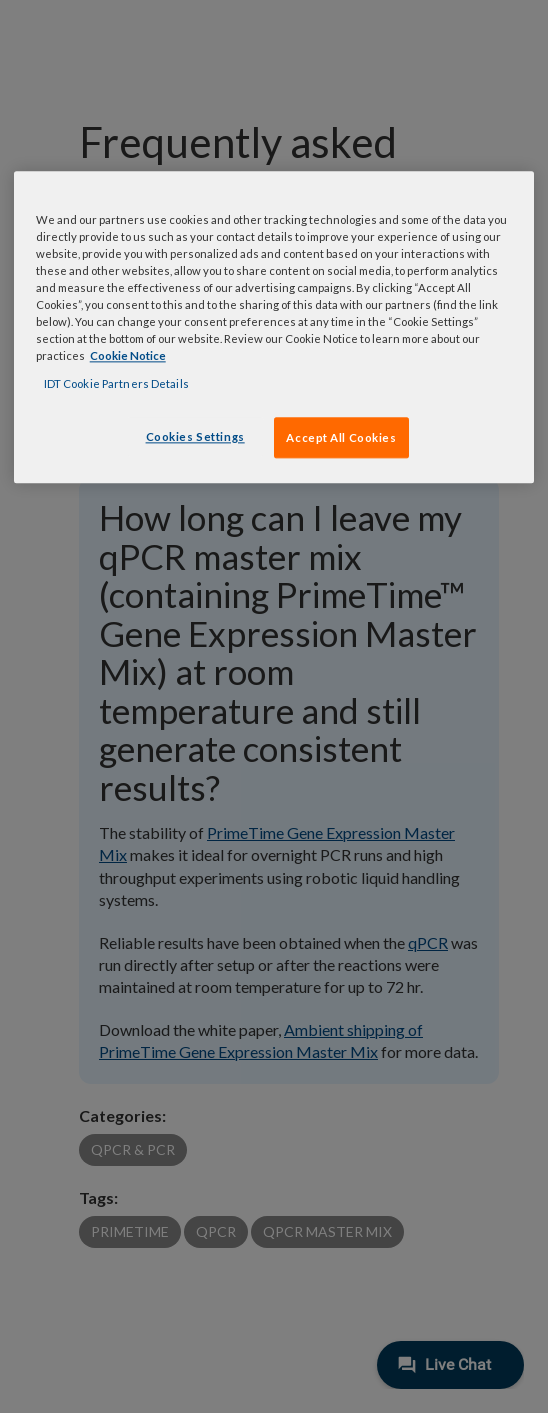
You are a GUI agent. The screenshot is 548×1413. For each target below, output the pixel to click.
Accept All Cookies (341, 437)
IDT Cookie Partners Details (116, 383)
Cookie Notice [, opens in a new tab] (128, 356)
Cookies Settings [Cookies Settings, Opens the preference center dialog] (195, 436)
